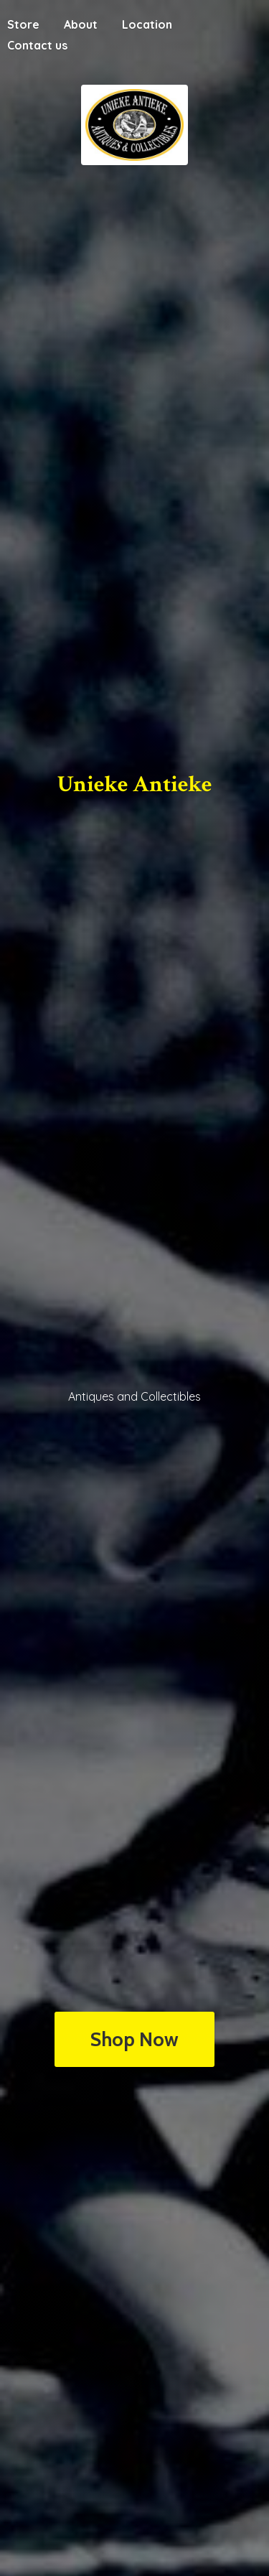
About (81, 24)
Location (147, 24)
